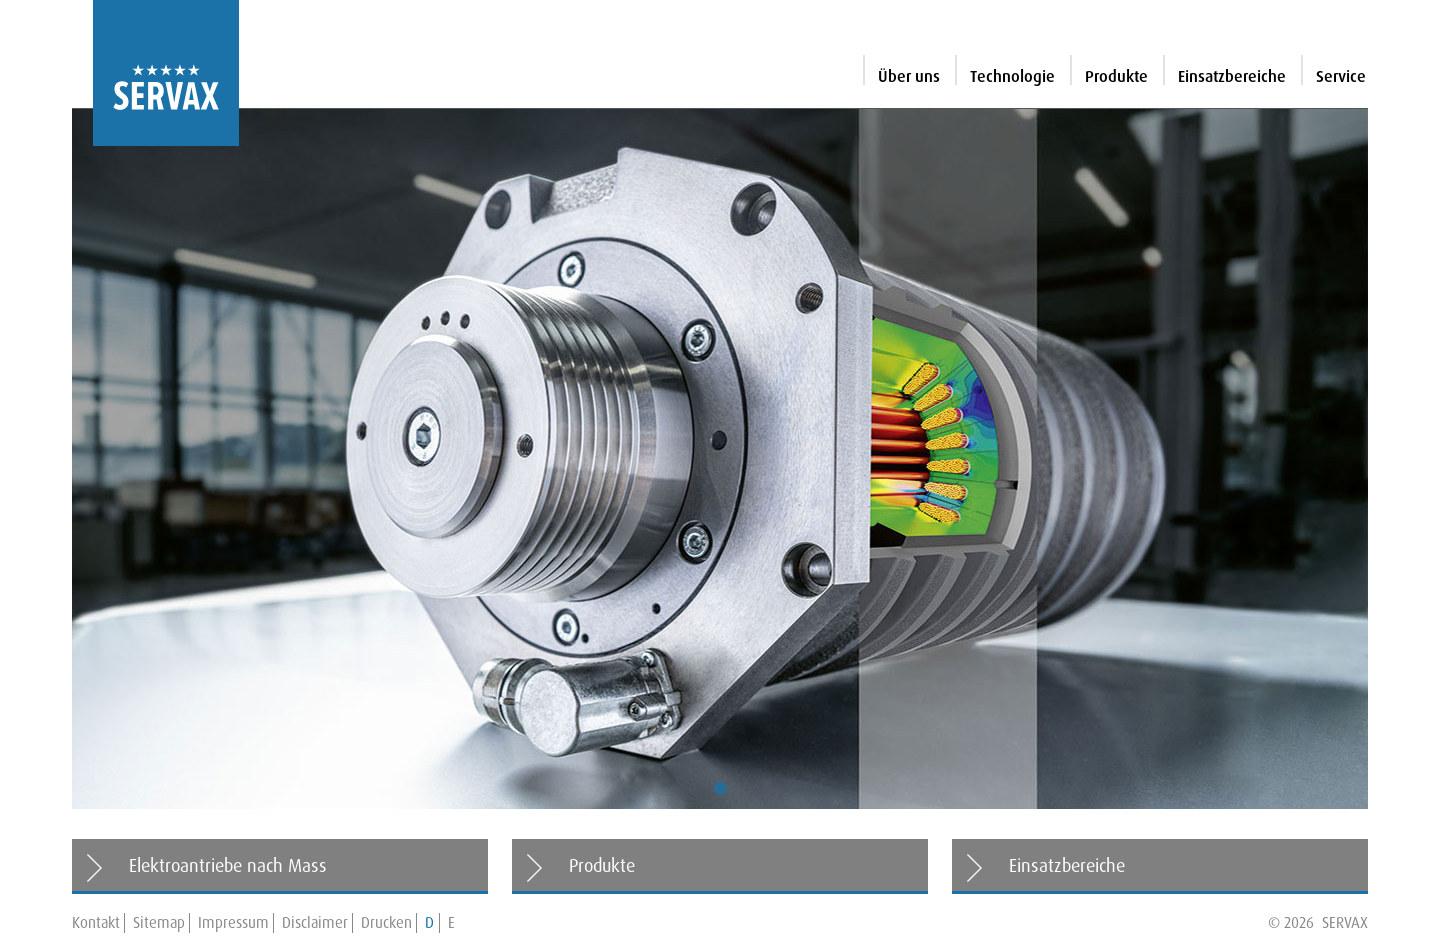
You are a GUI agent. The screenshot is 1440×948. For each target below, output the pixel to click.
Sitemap (159, 923)
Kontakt (96, 923)
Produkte (1116, 76)
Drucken (386, 923)
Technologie (1012, 76)
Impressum (233, 923)
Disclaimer (315, 923)
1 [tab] (720, 789)
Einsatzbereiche (1232, 76)
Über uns (909, 76)
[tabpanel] (720, 459)
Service (1341, 76)
